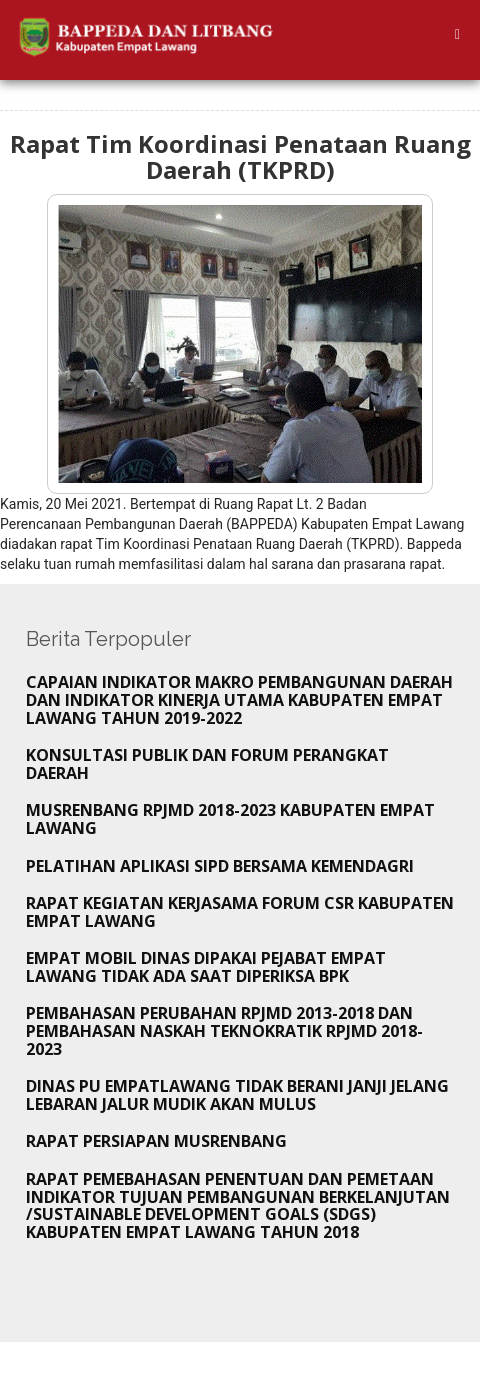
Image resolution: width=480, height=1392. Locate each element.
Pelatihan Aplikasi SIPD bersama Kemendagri (220, 866)
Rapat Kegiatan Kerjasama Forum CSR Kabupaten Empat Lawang (240, 912)
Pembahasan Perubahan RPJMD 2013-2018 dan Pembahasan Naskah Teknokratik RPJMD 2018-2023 (224, 1030)
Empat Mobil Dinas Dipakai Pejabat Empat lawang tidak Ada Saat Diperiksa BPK (206, 967)
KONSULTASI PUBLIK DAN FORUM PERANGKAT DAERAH (207, 764)
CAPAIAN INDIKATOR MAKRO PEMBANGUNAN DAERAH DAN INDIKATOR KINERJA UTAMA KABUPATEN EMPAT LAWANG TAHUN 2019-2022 (239, 699)
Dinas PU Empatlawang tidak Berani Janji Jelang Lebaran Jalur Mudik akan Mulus (237, 1095)
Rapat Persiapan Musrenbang (156, 1141)
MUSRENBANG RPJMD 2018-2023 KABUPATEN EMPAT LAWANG (230, 819)
